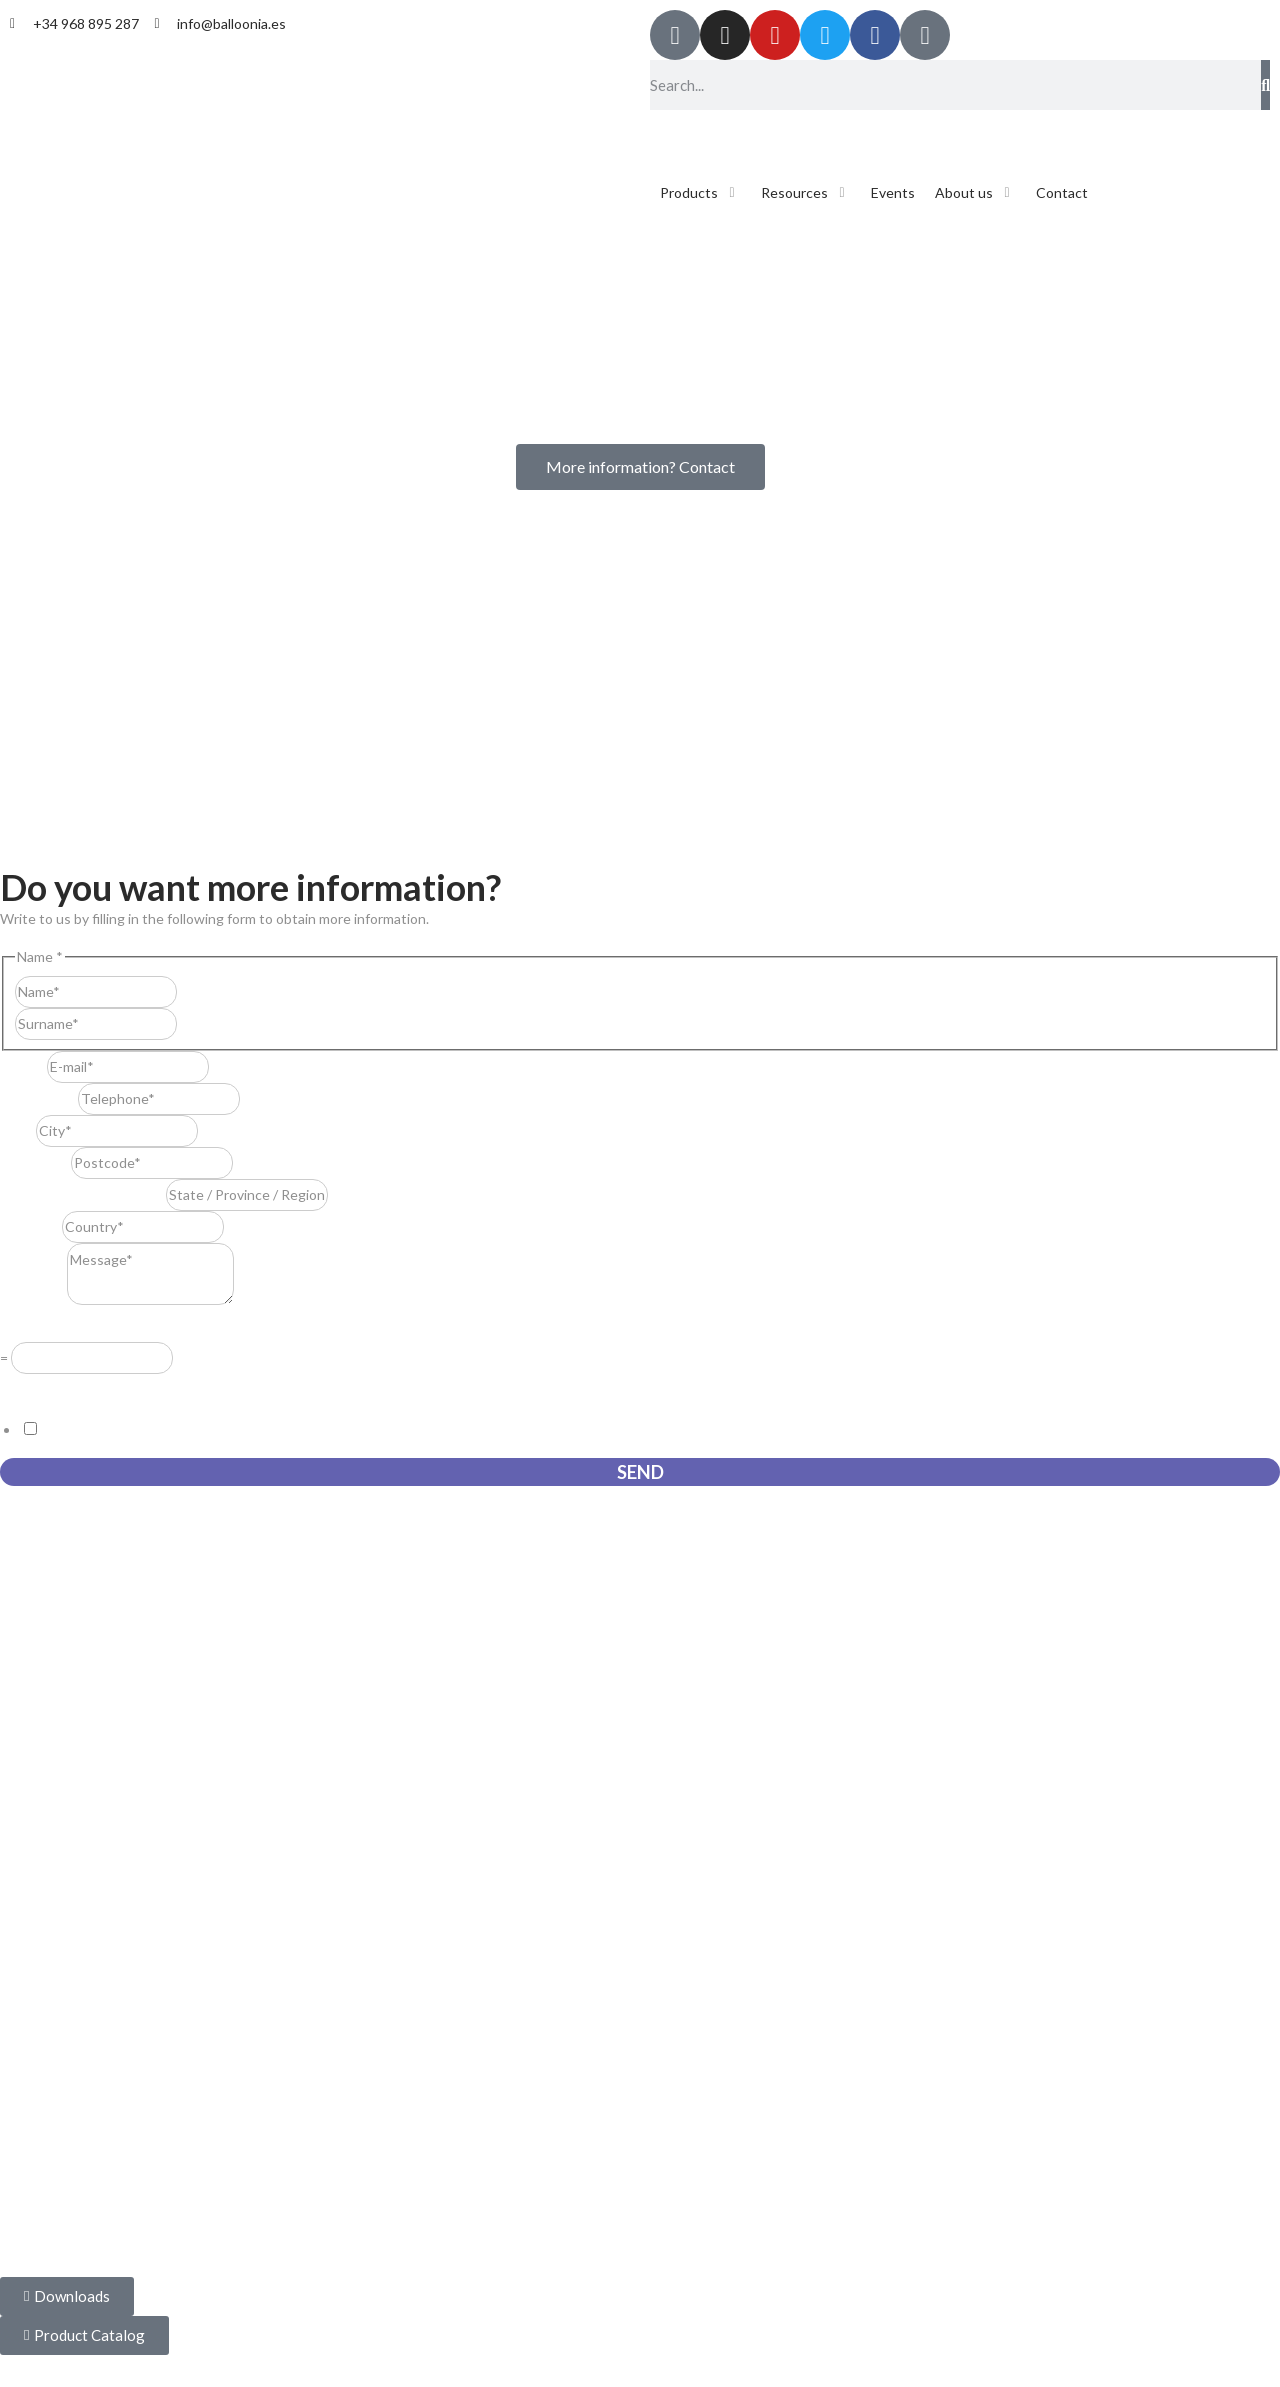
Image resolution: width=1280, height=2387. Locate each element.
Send (640, 1472)
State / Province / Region (83, 1194)
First (191, 991)
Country (31, 1226)
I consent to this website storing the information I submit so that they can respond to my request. (347, 1429)
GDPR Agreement (62, 1387)
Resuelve (34, 1327)
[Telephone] (159, 1099)
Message (33, 1299)
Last (190, 1023)
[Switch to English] (715, 132)
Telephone (39, 1098)
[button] (700, 193)
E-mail (23, 1066)
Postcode (35, 1162)
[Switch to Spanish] (677, 132)
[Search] (1265, 85)
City (18, 1130)
